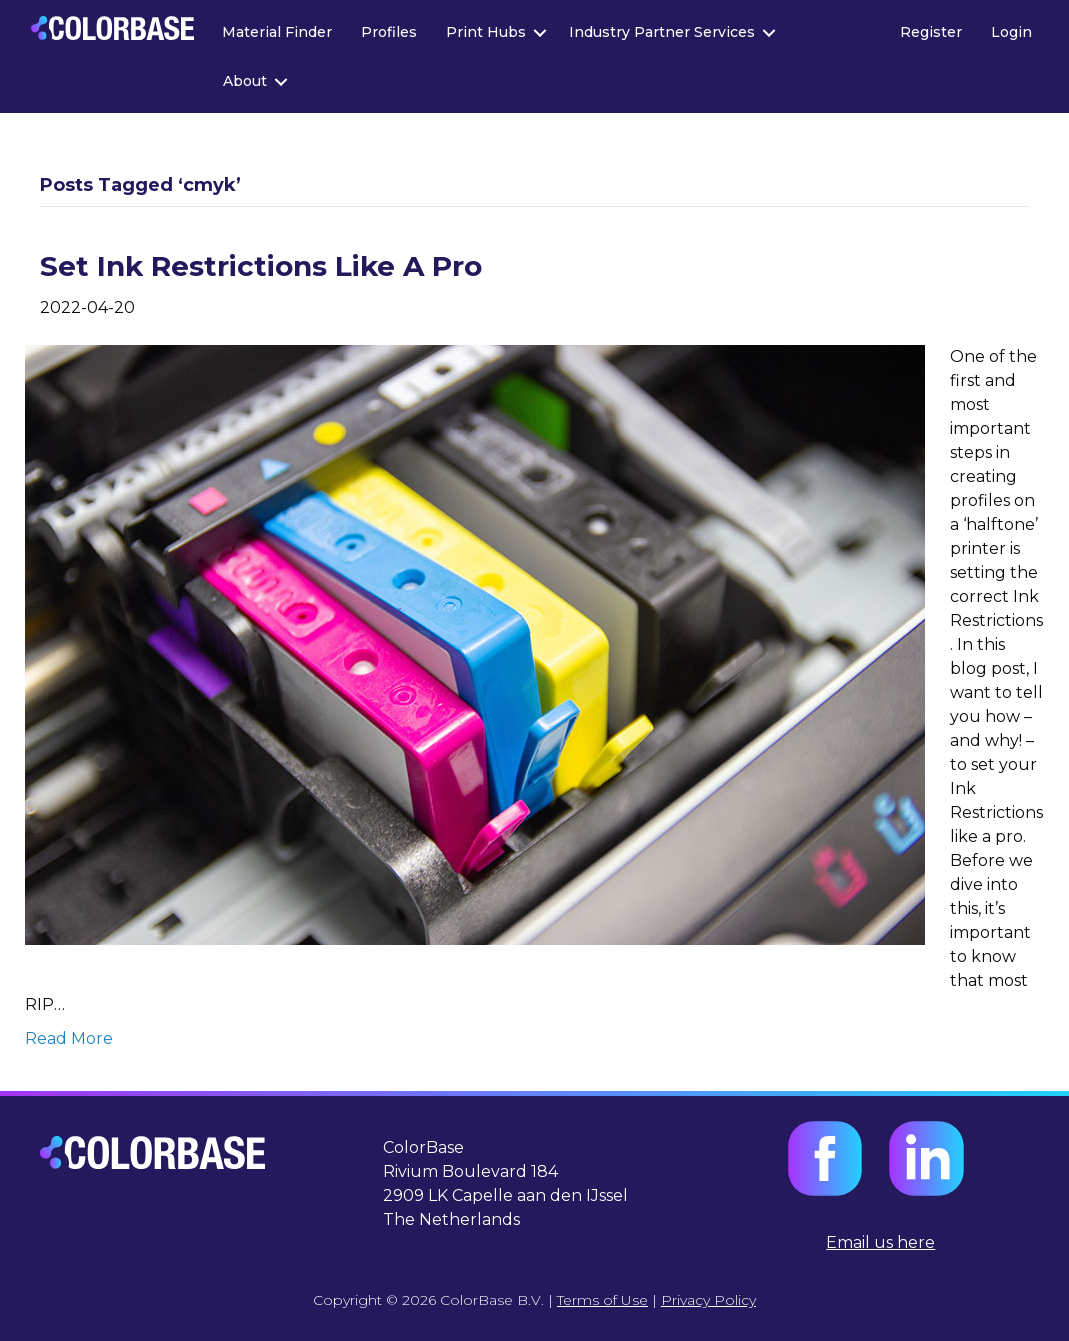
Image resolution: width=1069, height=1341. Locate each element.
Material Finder (277, 32)
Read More (69, 1038)
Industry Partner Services (662, 32)
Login (1011, 32)
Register (931, 32)
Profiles (389, 32)
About (245, 81)
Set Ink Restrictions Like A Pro (261, 266)
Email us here (880, 1242)
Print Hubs (486, 32)
